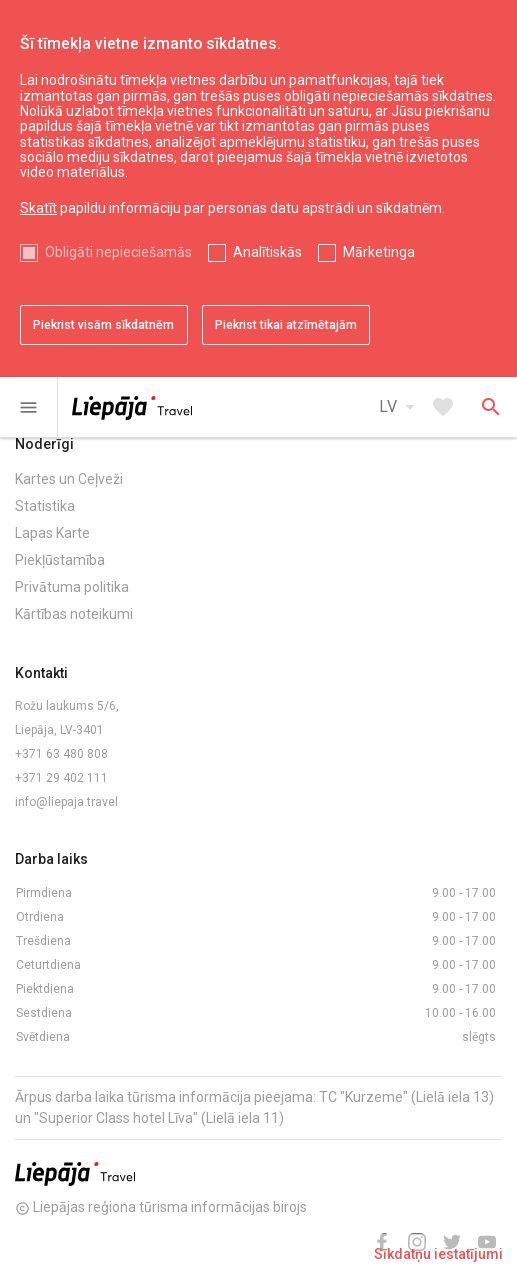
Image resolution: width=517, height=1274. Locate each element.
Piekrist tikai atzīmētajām (286, 325)
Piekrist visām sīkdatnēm (103, 325)
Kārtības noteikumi (74, 614)
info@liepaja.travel (66, 802)
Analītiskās (267, 252)
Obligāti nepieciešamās (118, 252)
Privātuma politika (72, 587)
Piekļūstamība (60, 560)
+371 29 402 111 (61, 778)
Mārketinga (379, 252)
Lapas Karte (52, 533)
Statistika (45, 506)
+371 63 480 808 (61, 754)
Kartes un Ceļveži (69, 479)
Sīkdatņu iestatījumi (438, 1254)
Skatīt (38, 208)
